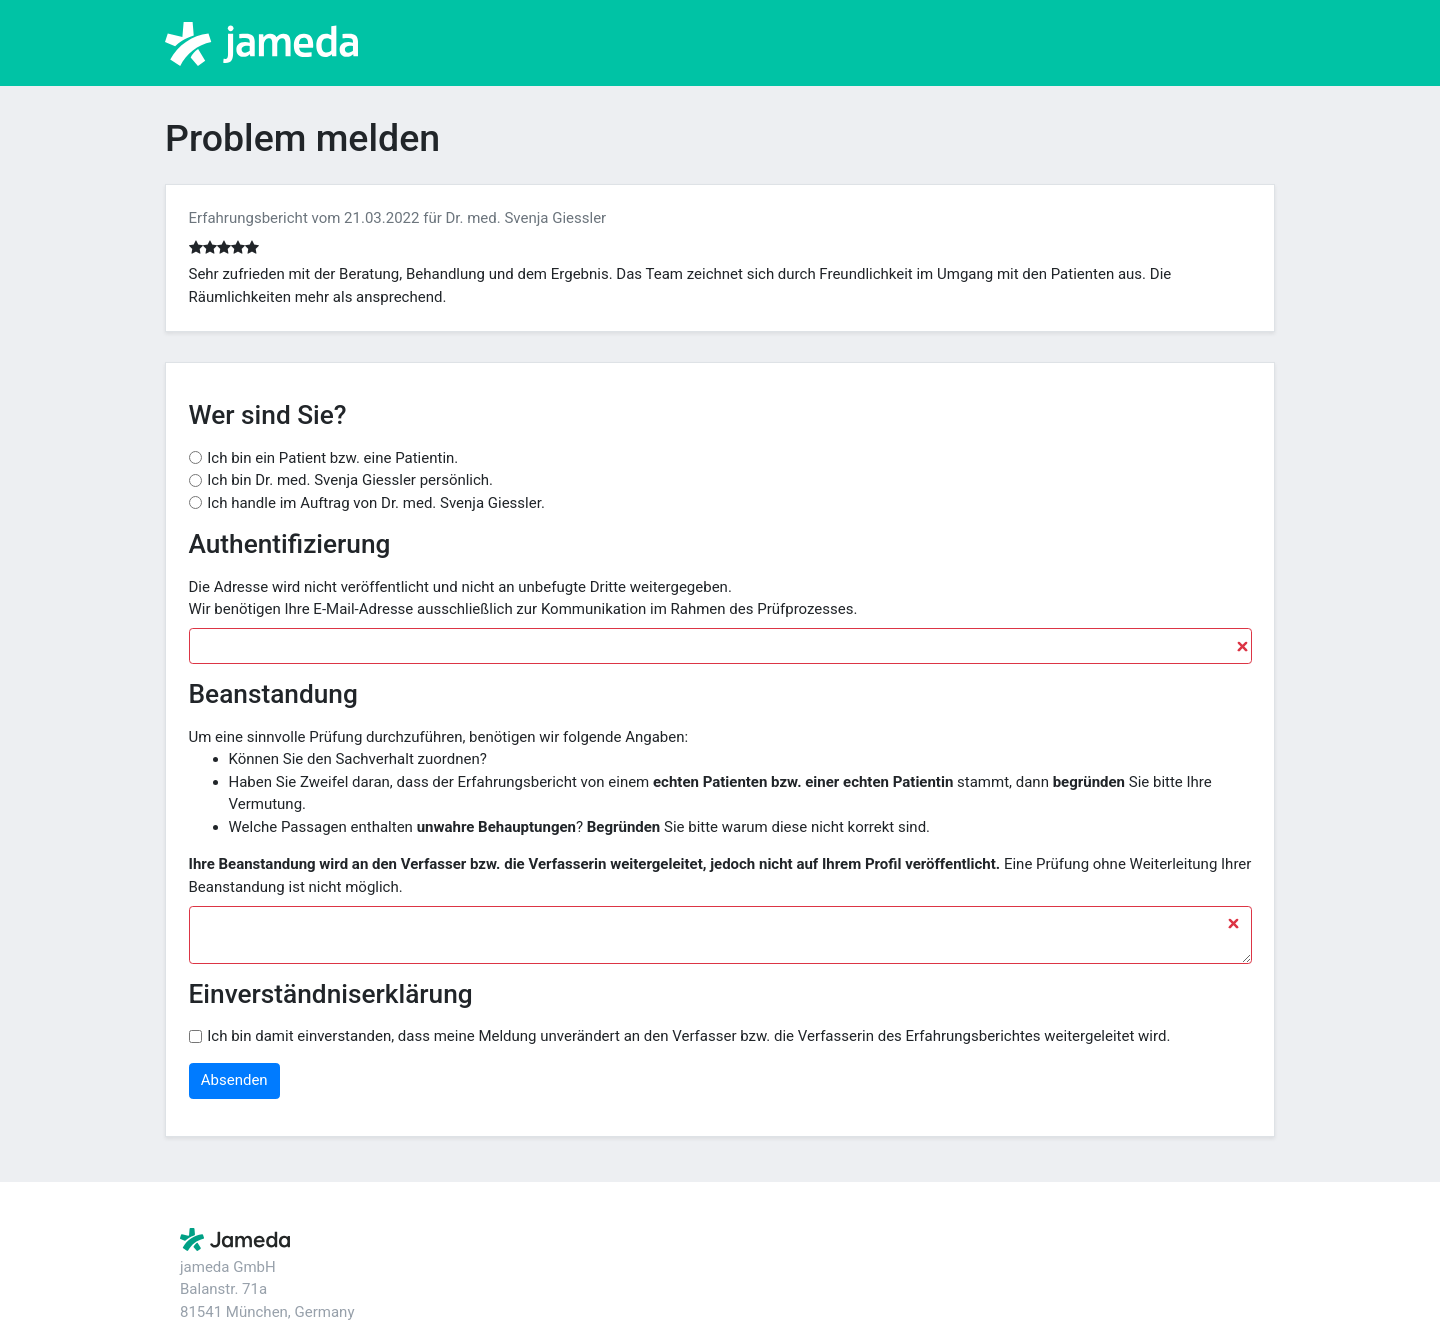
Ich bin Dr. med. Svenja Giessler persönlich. (350, 480)
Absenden (234, 1080)
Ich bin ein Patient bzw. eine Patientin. (332, 458)
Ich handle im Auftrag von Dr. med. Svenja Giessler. (376, 503)
